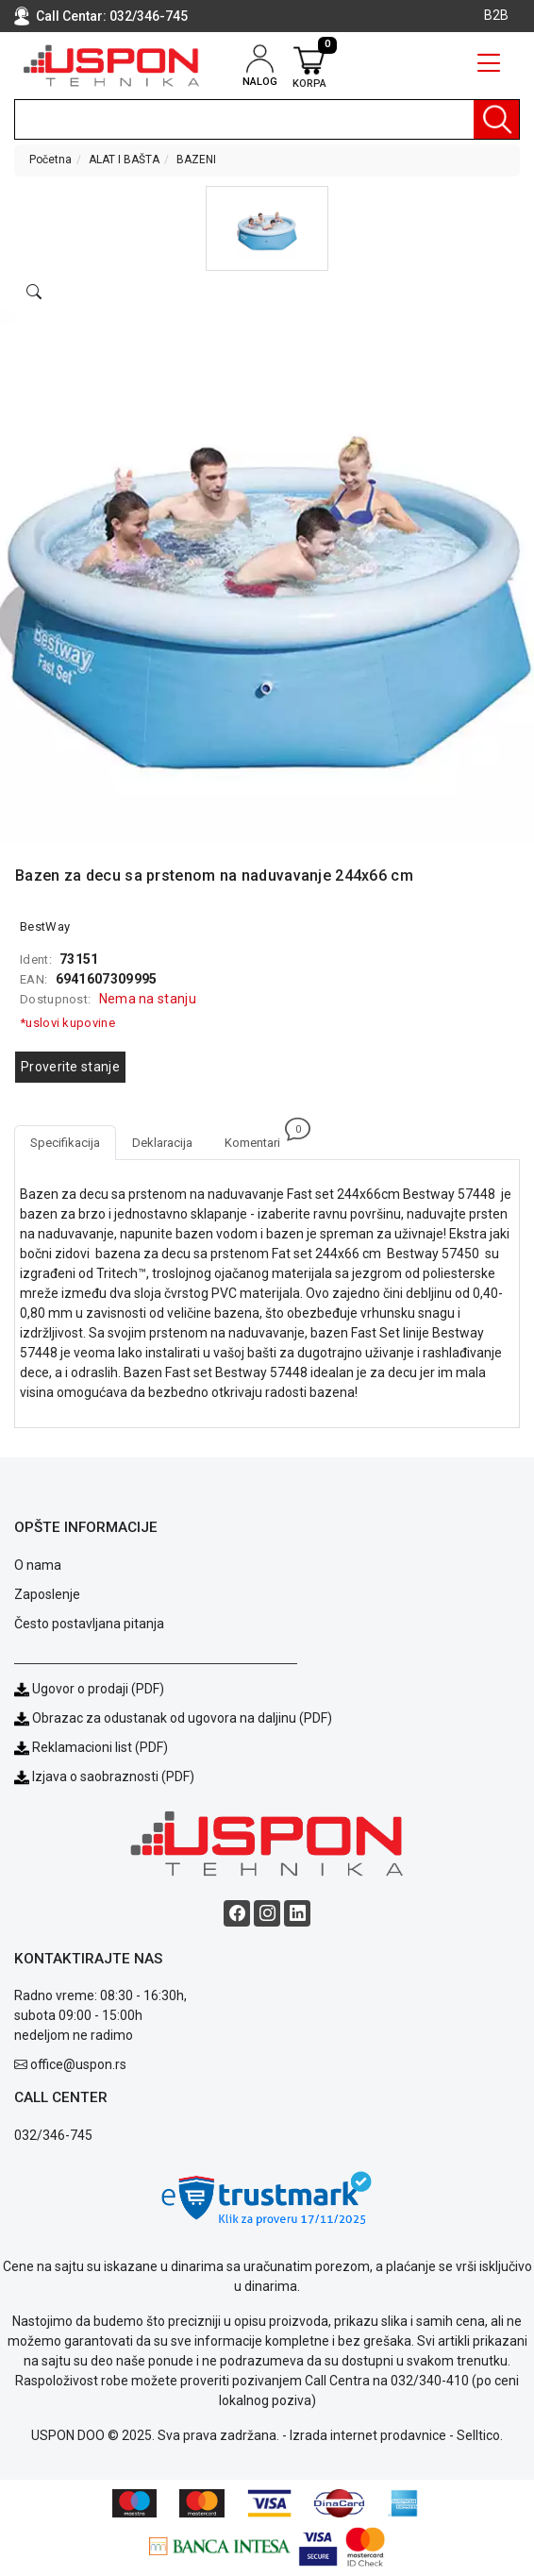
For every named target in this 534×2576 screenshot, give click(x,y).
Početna (50, 159)
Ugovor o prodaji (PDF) (89, 1688)
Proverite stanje (70, 1066)
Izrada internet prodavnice (368, 2435)
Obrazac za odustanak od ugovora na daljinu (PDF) (182, 1718)
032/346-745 (148, 16)
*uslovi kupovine (67, 1023)
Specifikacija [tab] (65, 1143)
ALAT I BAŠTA (124, 159)
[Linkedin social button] (297, 1913)
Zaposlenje (47, 1594)
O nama (37, 1565)
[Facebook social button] (237, 1913)
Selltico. (480, 2435)
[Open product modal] (34, 293)
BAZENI (196, 159)
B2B (496, 15)
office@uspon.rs (78, 2064)
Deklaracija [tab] (162, 1143)
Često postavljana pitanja (89, 1623)
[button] (267, 228)
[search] (267, 119)
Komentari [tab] (260, 1137)
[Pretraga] (496, 119)
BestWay (45, 926)
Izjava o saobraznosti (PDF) (113, 1776)
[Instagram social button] (267, 1913)
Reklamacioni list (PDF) (91, 1747)
